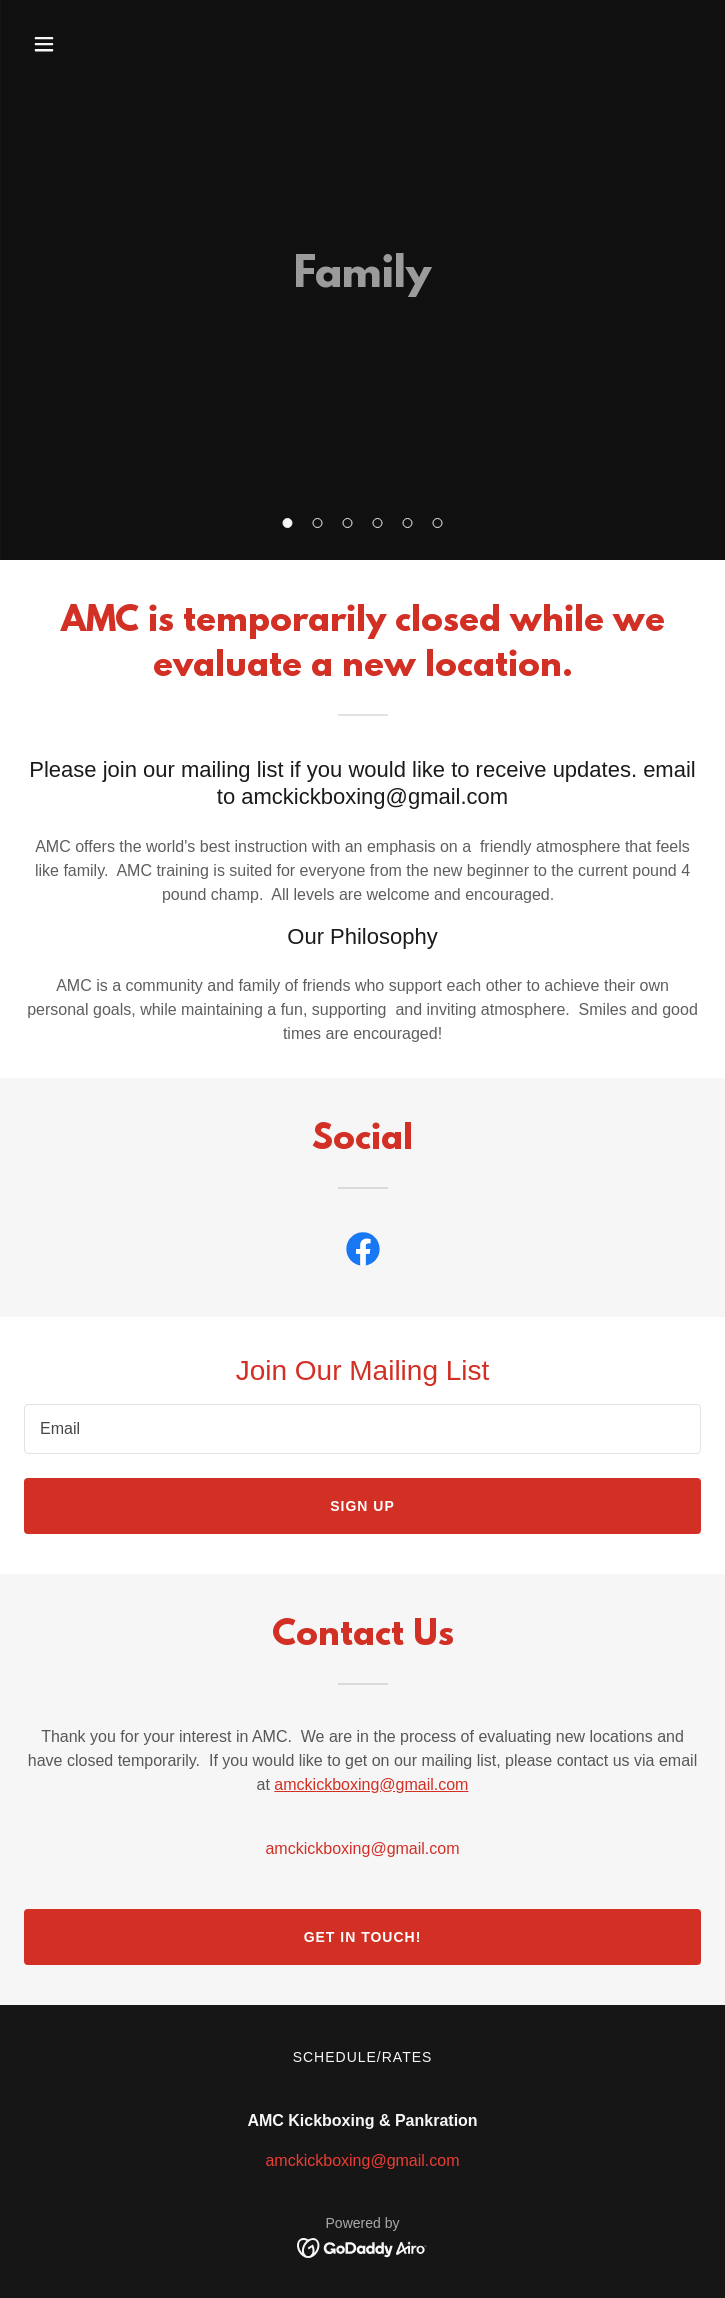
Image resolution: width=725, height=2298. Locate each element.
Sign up (362, 1506)
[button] (288, 523)
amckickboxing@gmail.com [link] (362, 1848)
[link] (363, 1253)
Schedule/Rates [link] (363, 2057)
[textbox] (362, 1429)
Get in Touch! (363, 1937)
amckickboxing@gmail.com (371, 1784)
